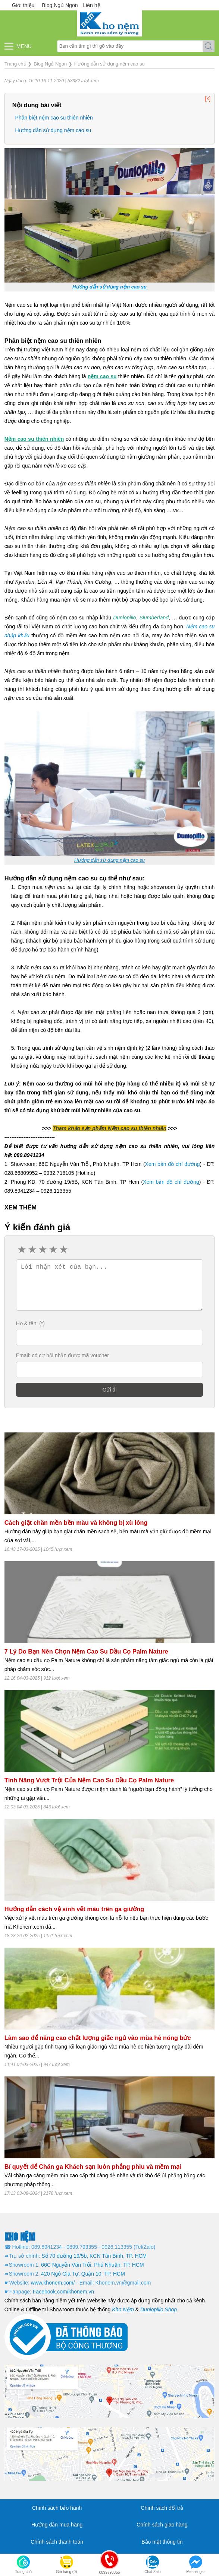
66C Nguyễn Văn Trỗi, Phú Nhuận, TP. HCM (92, 2265)
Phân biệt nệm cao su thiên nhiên (54, 118)
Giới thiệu (23, 5)
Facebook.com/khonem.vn (63, 2292)
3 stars (42, 1249)
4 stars (52, 1249)
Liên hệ (91, 5)
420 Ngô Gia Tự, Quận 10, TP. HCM (83, 2274)
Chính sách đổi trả (162, 2508)
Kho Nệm (123, 2309)
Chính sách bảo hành (57, 2508)
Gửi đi (110, 1390)
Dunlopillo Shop (158, 2309)
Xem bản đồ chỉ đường (172, 1164)
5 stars (63, 1249)
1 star (21, 1249)
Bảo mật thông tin (161, 2542)
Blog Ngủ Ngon (60, 5)
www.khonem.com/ (53, 2283)
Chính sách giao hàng (162, 2525)
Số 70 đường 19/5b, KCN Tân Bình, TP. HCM (94, 2256)
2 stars (31, 1249)
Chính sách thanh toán (57, 2542)
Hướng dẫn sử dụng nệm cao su (53, 130)
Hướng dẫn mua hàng (56, 2525)
